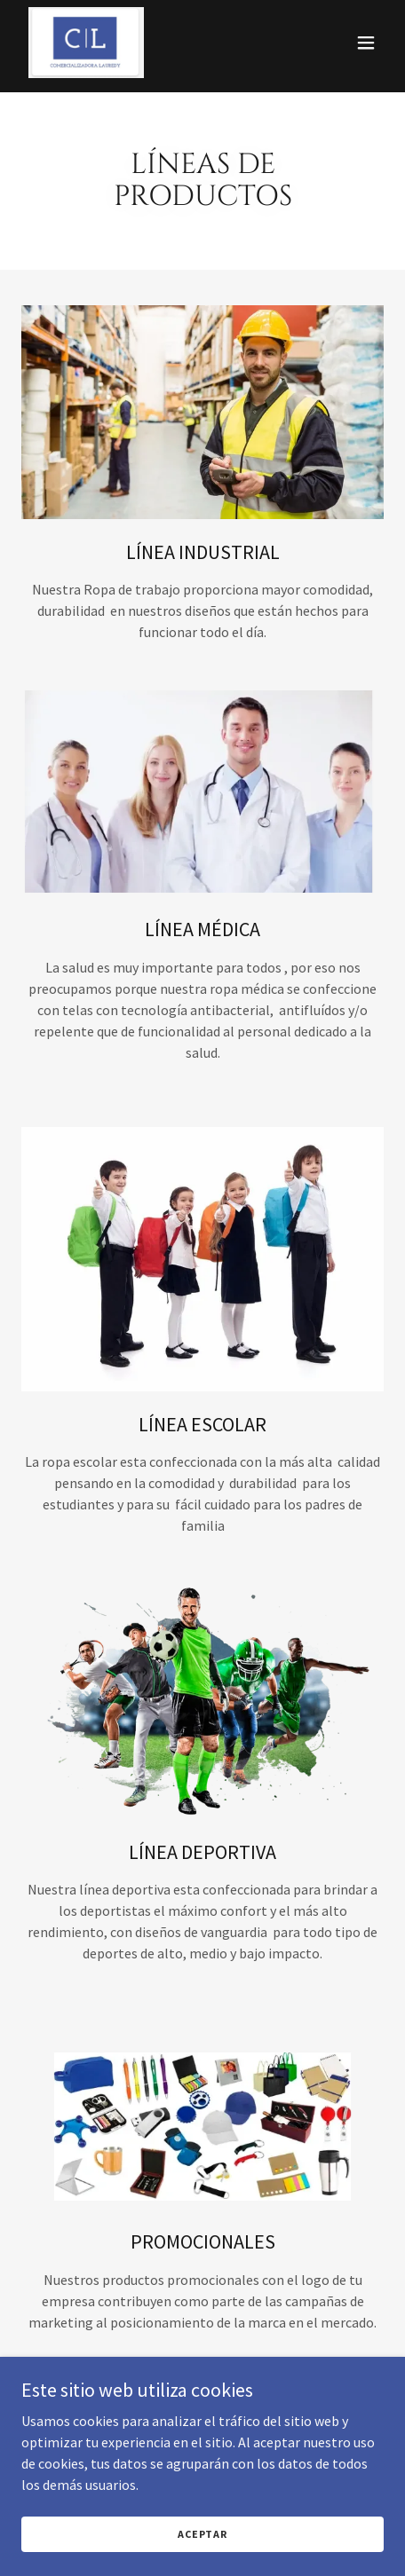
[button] (366, 42)
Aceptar (202, 2534)
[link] (86, 42)
